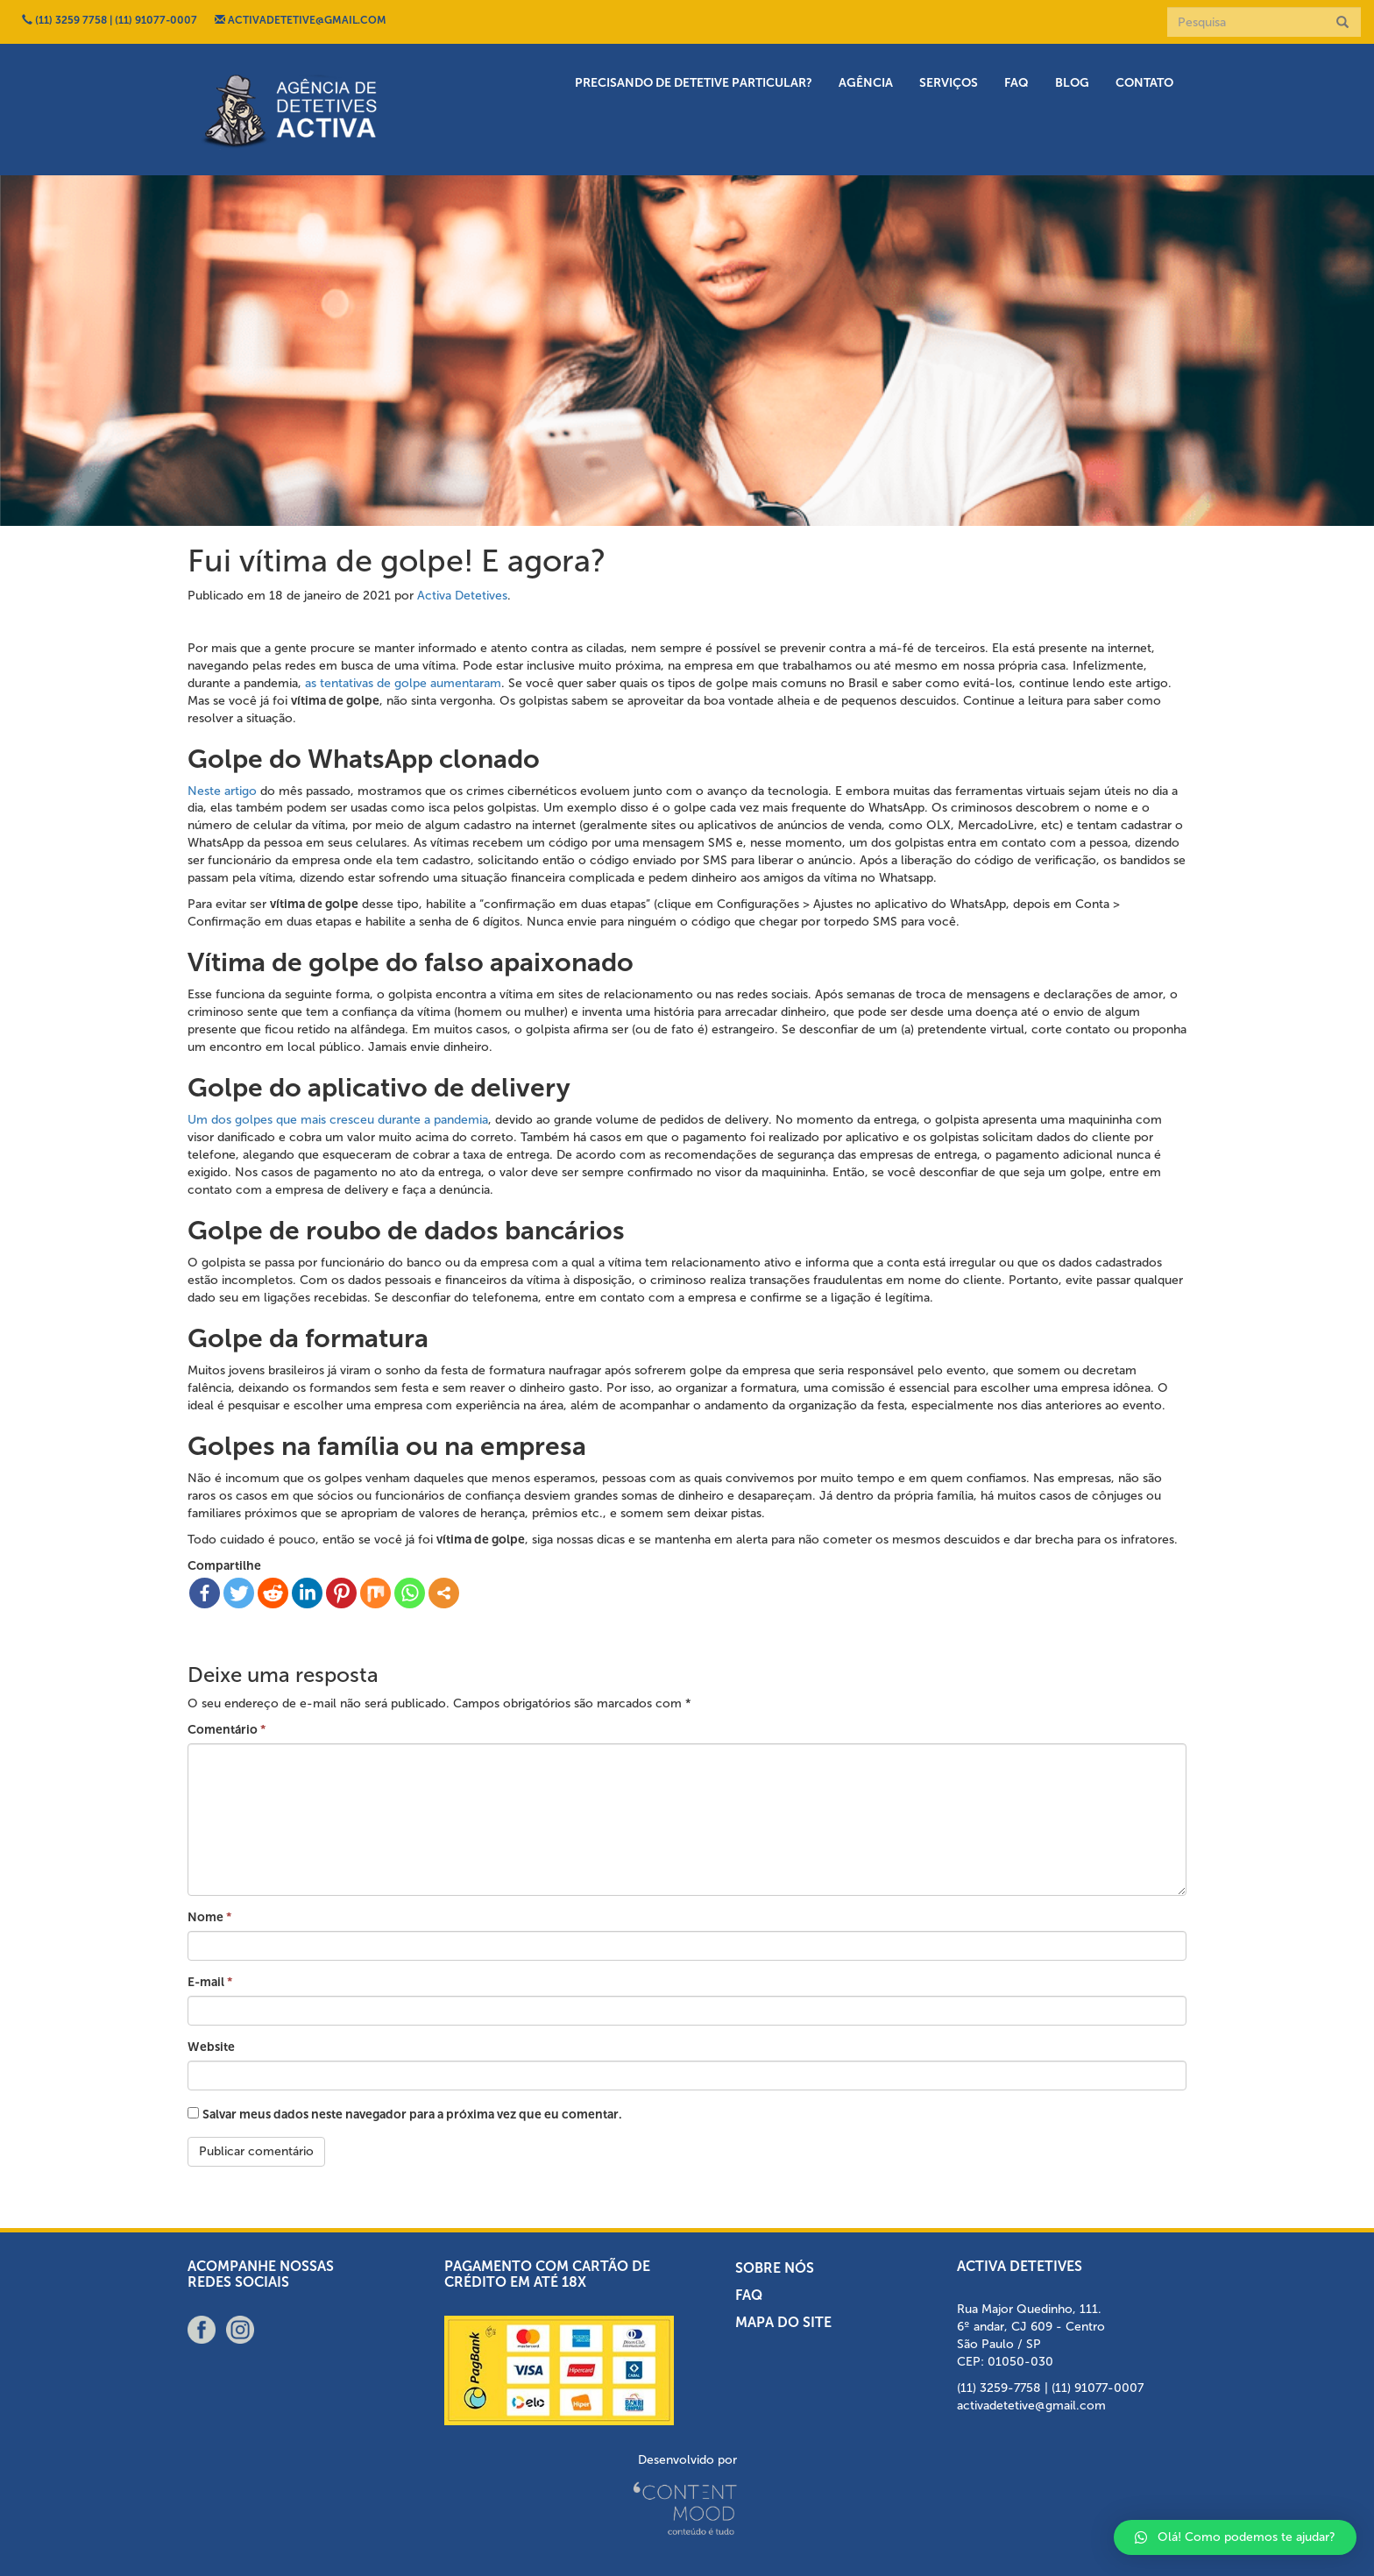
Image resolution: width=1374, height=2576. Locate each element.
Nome (209, 1917)
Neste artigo (222, 791)
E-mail (210, 1982)
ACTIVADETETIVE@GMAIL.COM (300, 20)
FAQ (1016, 82)
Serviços (948, 82)
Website (211, 2047)
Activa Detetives (462, 595)
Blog (1072, 82)
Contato (1144, 82)
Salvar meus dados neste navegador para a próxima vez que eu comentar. (412, 2114)
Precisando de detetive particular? (693, 82)
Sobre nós (774, 2268)
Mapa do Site (783, 2322)
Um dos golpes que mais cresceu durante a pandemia (338, 1119)
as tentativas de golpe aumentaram (403, 683)
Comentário (227, 1729)
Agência (866, 82)
